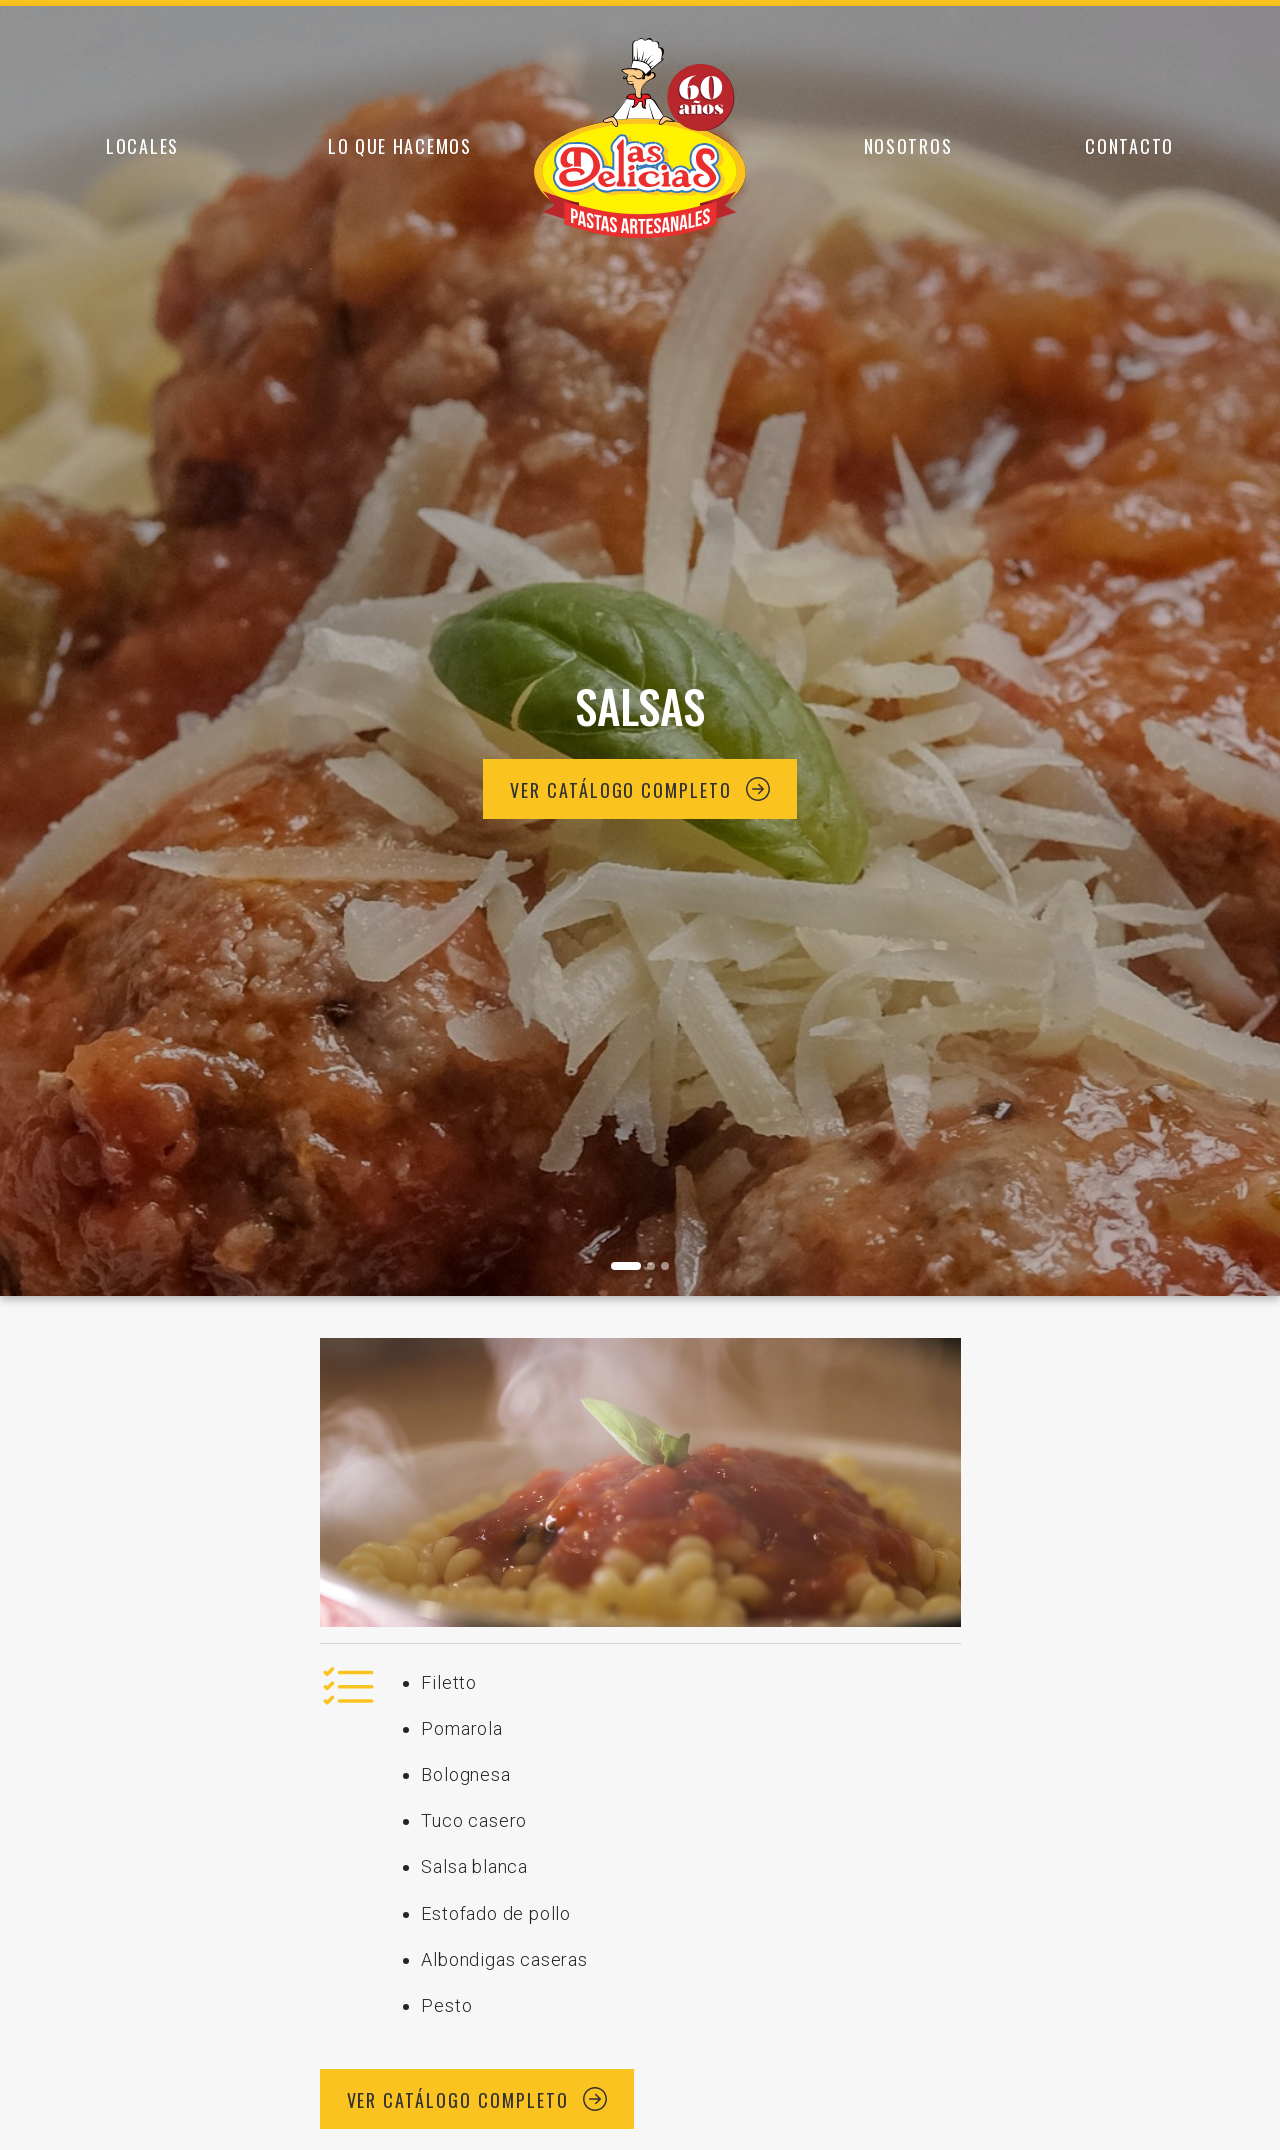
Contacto (1129, 146)
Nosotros (908, 146)
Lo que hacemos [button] (400, 146)
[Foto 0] (626, 1266)
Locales (142, 146)
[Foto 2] (665, 1266)
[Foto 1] (651, 1266)
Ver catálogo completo (640, 790)
